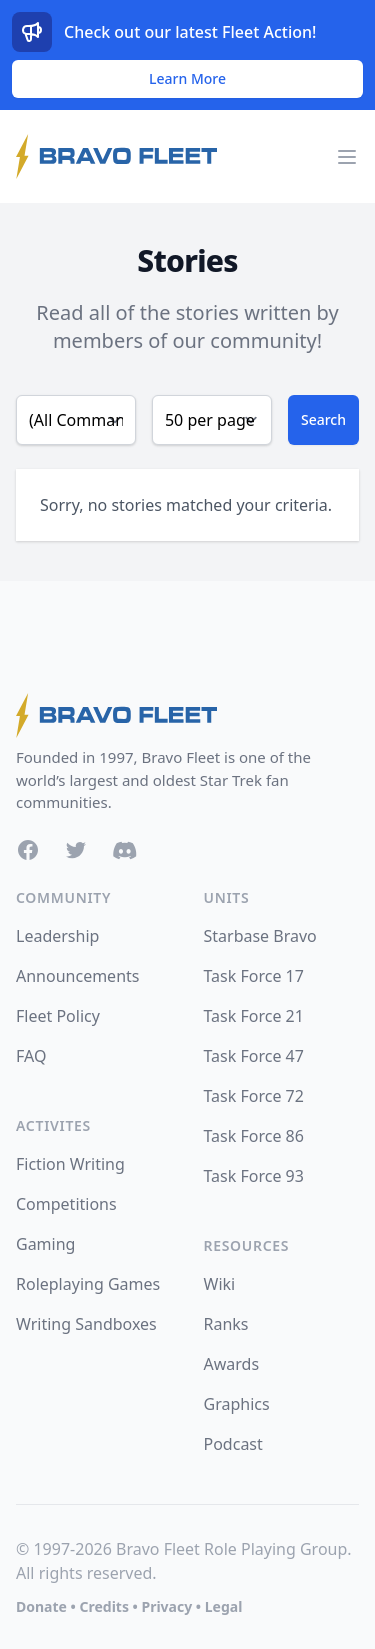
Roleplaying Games (88, 1284)
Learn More (187, 78)
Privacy (166, 1606)
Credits (103, 1606)
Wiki (220, 1284)
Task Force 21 (254, 1016)
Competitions (66, 1204)
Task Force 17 (254, 976)
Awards (232, 1364)
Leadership (57, 936)
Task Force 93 (254, 1176)
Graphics (237, 1404)
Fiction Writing (70, 1164)
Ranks (226, 1324)
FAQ (31, 1056)
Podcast (233, 1444)
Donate (41, 1606)
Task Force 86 (254, 1136)
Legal (224, 1606)
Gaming (45, 1244)
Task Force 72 (254, 1096)
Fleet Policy (58, 1016)
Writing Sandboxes (86, 1324)
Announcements (77, 976)
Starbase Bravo (260, 936)
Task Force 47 (254, 1056)
